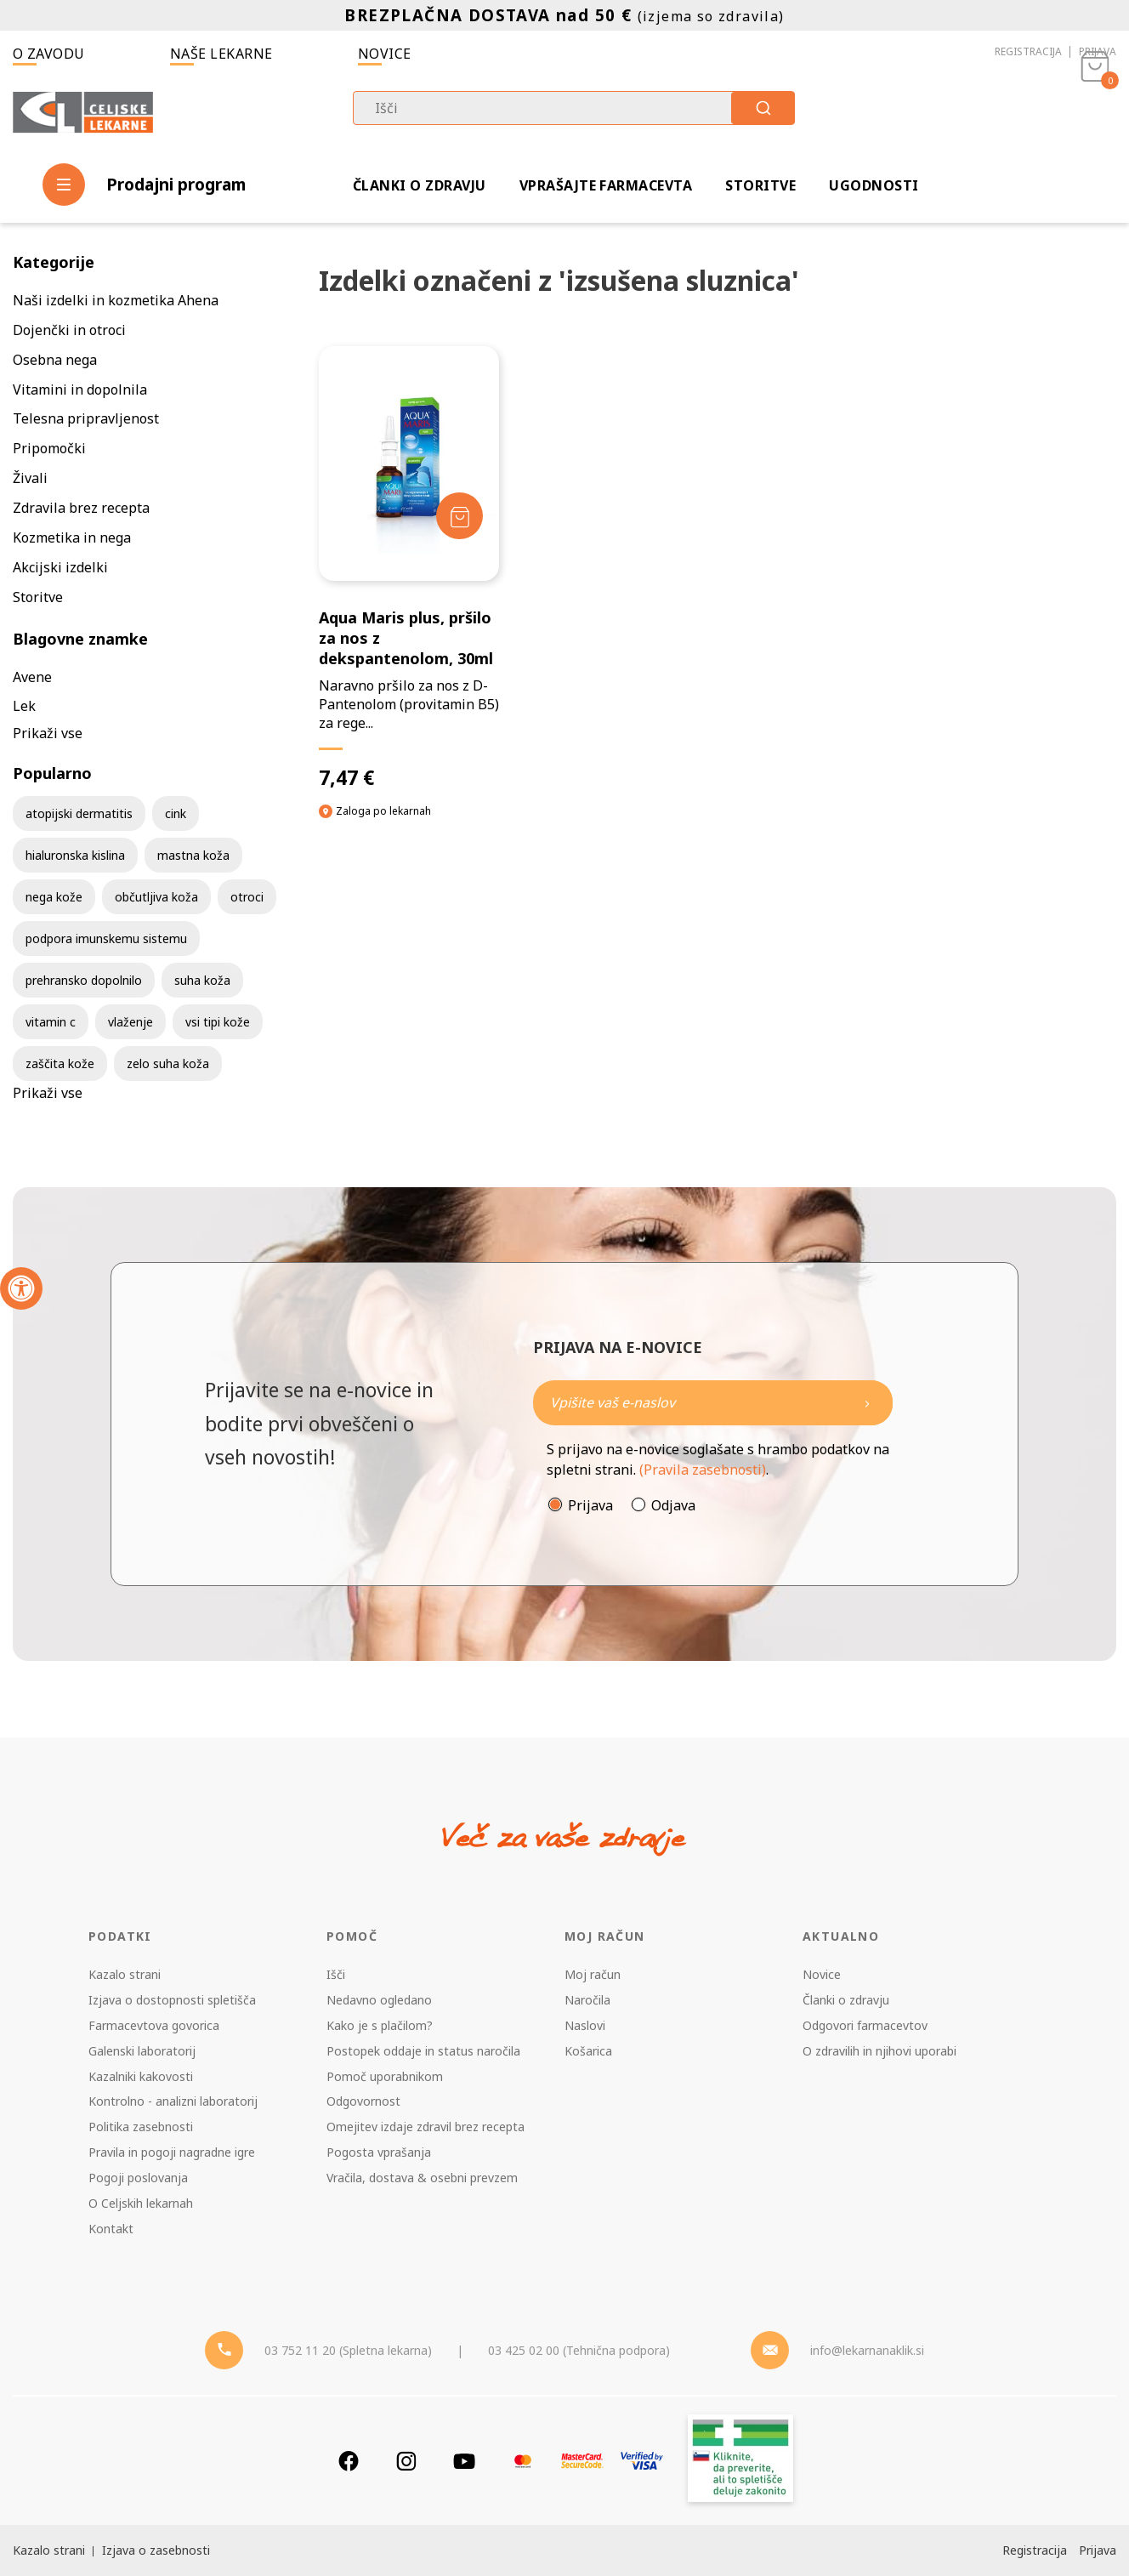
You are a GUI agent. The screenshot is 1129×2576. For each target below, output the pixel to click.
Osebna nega (55, 359)
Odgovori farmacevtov (865, 2025)
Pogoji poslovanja (138, 2177)
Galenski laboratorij (142, 2051)
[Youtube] (464, 2461)
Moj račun (592, 1974)
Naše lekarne (221, 53)
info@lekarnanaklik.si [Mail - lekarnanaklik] (867, 2350)
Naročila (587, 2000)
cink (175, 813)
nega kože (54, 897)
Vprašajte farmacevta (606, 185)
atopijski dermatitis (79, 813)
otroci (247, 897)
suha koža (202, 980)
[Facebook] (348, 2461)
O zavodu (49, 53)
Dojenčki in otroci (69, 330)
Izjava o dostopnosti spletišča (172, 2000)
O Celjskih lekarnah (140, 2203)
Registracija (1028, 51)
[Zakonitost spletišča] (740, 2460)
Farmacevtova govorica (153, 2025)
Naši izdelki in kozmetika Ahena (115, 300)
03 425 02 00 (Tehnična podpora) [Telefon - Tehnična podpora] (579, 2350)
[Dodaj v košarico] (459, 515)
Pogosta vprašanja (378, 2152)
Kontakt (110, 2229)
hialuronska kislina (75, 855)
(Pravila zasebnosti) (702, 1469)
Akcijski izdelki (60, 567)
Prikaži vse (47, 733)
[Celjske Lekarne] (83, 114)
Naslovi (584, 2025)
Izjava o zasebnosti (156, 2550)
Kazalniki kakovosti (140, 2076)
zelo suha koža (168, 1063)
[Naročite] (713, 1402)
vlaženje (130, 1022)
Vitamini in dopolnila (80, 389)
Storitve (760, 185)
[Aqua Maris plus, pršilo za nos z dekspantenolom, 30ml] (409, 567)
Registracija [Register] (1034, 2550)
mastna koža (193, 855)
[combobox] (574, 108)
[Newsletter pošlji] (867, 1402)
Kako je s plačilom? (379, 2025)
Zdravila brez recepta (81, 507)
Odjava (673, 1505)
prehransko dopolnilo (84, 980)
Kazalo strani (124, 1974)
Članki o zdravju (419, 185)
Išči (335, 1974)
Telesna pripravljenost (86, 418)
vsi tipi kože (217, 1022)
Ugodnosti (873, 185)
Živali (30, 478)
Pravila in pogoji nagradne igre (171, 2152)
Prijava (1097, 51)
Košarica (588, 2051)
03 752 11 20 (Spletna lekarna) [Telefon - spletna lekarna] (348, 2350)
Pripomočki (49, 448)
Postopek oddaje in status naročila (423, 2051)
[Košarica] (1095, 115)
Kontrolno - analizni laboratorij (173, 2101)
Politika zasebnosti (140, 2126)
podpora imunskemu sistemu (106, 938)
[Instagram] (406, 2461)
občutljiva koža (156, 897)
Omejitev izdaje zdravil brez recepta (425, 2126)
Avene (32, 677)
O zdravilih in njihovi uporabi (879, 2051)
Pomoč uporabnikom (384, 2076)
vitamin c (51, 1022)
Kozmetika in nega (72, 537)
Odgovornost (363, 2101)
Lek (24, 706)
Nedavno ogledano (379, 2000)
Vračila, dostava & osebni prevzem (422, 2177)
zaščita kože (60, 1063)
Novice (384, 53)
